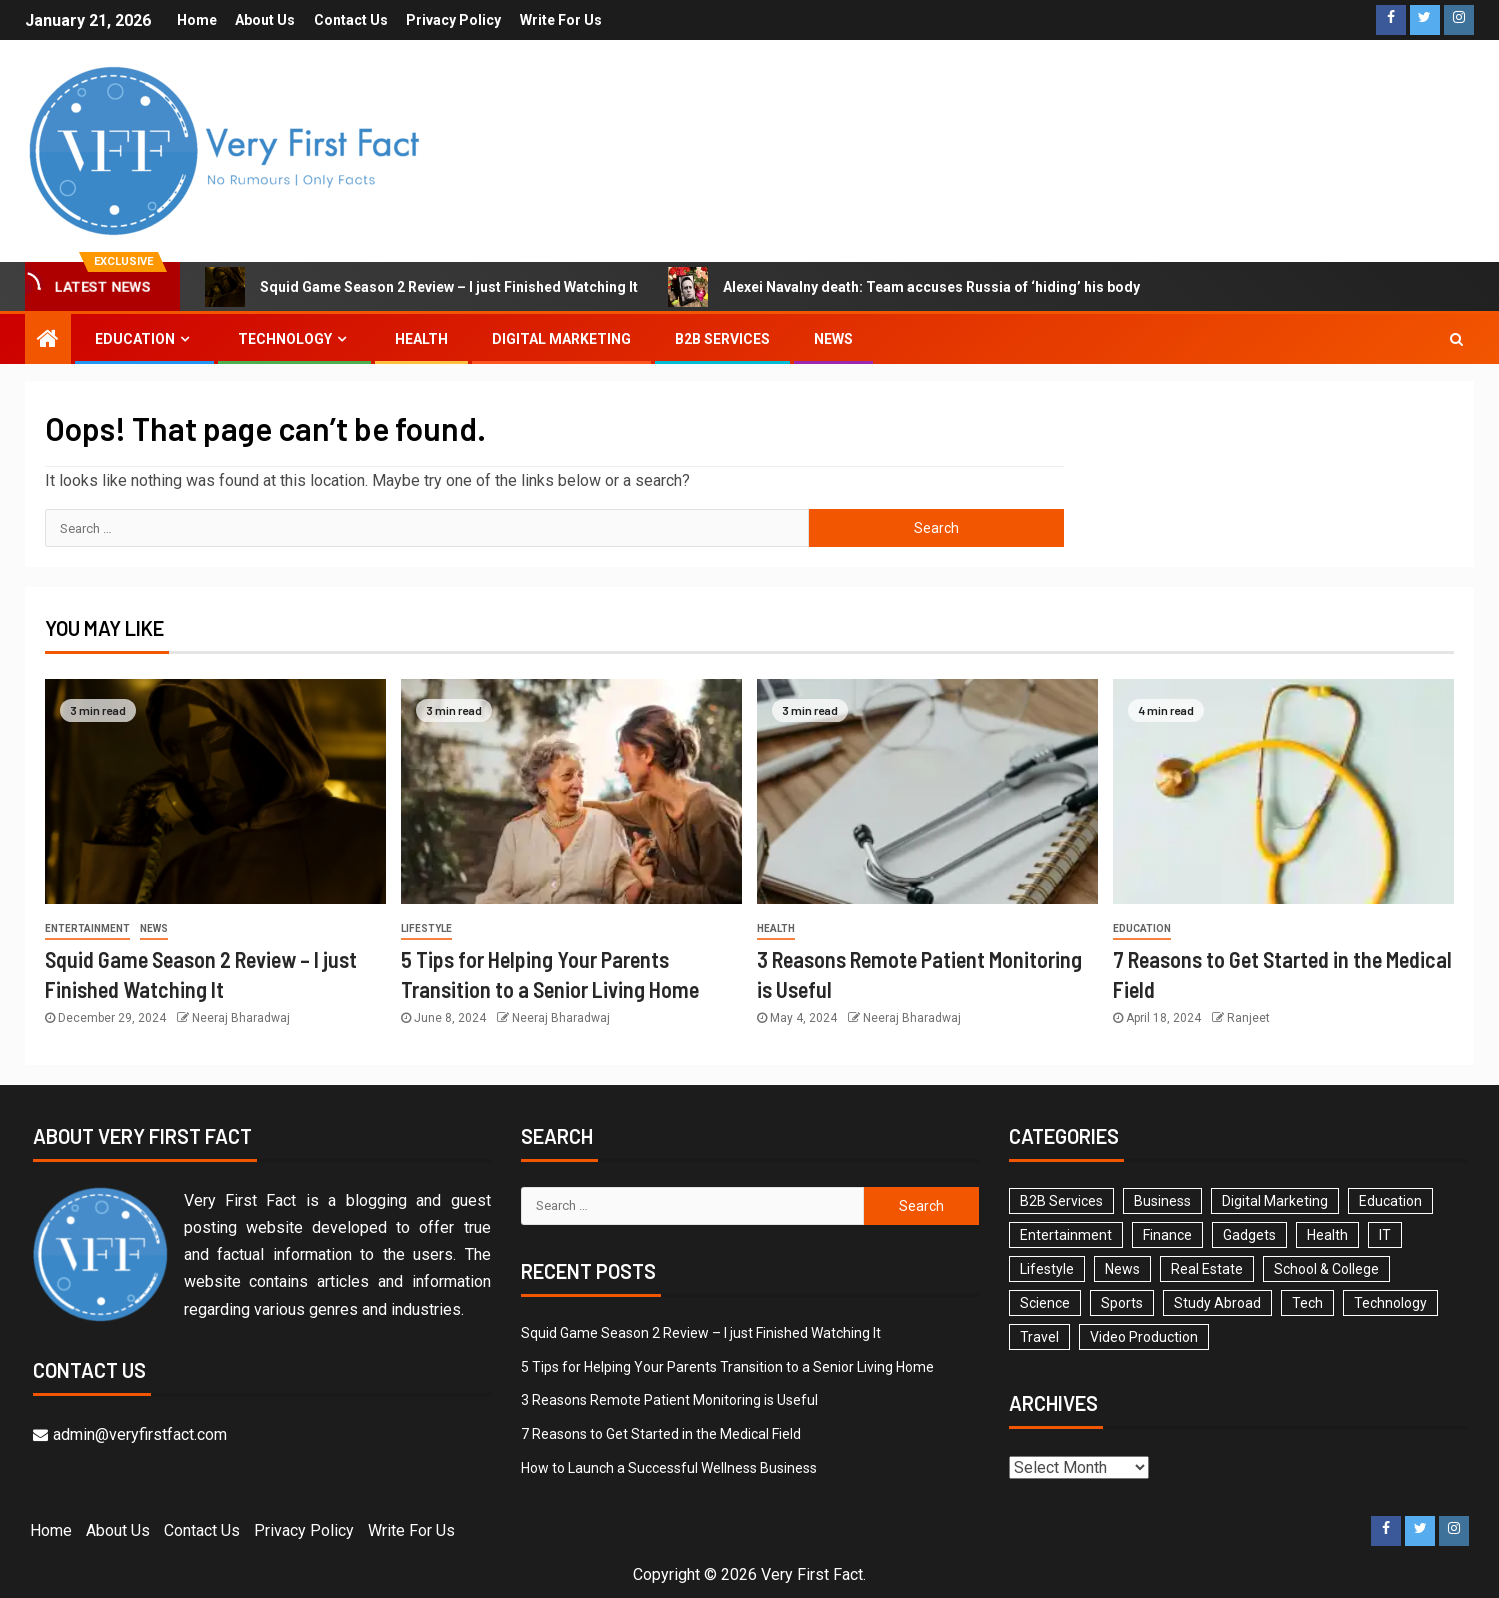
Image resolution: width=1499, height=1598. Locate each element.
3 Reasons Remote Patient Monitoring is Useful (669, 1400)
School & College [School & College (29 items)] (1326, 1269)
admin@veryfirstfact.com (130, 1434)
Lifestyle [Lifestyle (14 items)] (1047, 1269)
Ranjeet (1248, 1018)
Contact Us (351, 20)
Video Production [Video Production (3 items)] (1144, 1337)
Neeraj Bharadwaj (241, 1018)
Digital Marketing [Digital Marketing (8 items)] (1275, 1201)
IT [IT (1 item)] (1385, 1235)
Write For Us (562, 20)
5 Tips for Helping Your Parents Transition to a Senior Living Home (727, 1367)
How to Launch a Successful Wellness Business (669, 1468)
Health (421, 339)
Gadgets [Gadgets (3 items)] (1249, 1235)
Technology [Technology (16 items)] (1390, 1303)
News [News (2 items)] (1122, 1269)
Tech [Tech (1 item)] (1307, 1303)
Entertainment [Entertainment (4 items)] (1066, 1235)
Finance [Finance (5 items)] (1167, 1235)
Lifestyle (426, 928)
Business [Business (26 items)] (1162, 1201)
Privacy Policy (454, 20)
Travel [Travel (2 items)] (1039, 1337)
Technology (285, 339)
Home (196, 20)
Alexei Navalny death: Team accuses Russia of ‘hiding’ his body (904, 287)
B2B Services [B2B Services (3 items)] (1061, 1201)
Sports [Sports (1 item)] (1122, 1303)
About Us (265, 20)
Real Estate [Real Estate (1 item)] (1207, 1269)
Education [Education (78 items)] (1390, 1201)
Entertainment (87, 928)
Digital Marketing (561, 339)
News (833, 339)
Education (135, 339)
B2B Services (722, 339)
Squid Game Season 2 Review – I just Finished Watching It (421, 287)
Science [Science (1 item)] (1045, 1303)
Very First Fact (812, 1574)
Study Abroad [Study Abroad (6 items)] (1217, 1303)
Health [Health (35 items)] (1327, 1235)
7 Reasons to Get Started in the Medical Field (661, 1434)
